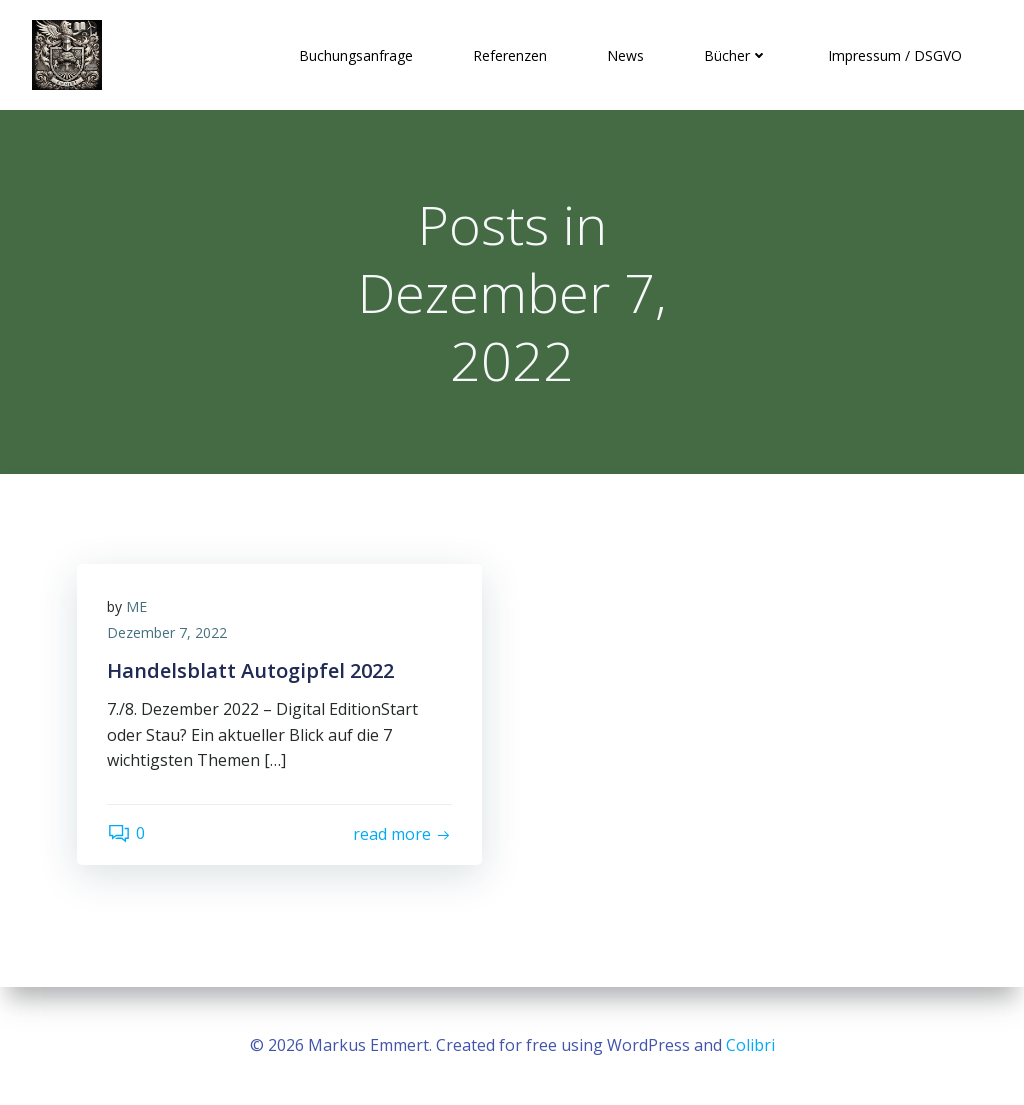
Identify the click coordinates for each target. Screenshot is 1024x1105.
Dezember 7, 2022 (167, 632)
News (625, 55)
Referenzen (510, 55)
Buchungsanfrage (356, 55)
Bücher (736, 55)
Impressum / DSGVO (895, 55)
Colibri (750, 1045)
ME (136, 606)
